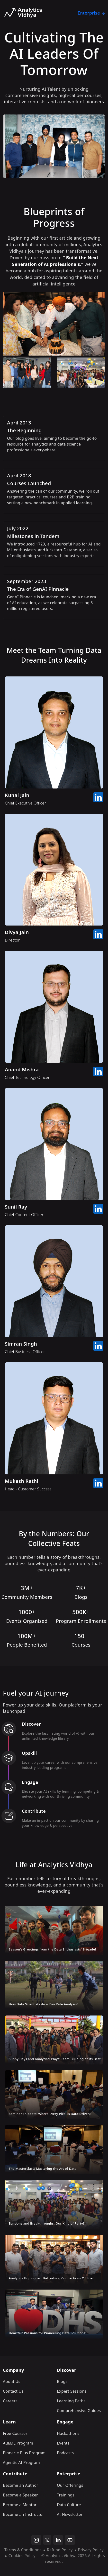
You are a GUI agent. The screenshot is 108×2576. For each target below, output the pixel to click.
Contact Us (13, 2391)
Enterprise (91, 13)
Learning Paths (71, 2401)
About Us (11, 2381)
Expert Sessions (72, 2391)
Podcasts (65, 2452)
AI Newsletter (69, 2514)
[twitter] (47, 2540)
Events (63, 2443)
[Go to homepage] (23, 13)
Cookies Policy (22, 2555)
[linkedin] (58, 2540)
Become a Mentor (19, 2504)
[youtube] (70, 2540)
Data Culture (69, 2504)
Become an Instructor (23, 2514)
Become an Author (20, 2485)
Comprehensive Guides (79, 2410)
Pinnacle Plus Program (24, 2452)
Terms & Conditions (23, 2549)
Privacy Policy (91, 2549)
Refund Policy (60, 2549)
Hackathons (68, 2433)
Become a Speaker (20, 2495)
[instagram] (36, 2540)
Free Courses (15, 2433)
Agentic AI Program (21, 2462)
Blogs (62, 2381)
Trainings (65, 2495)
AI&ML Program (18, 2443)
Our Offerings (70, 2485)
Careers (10, 2401)
